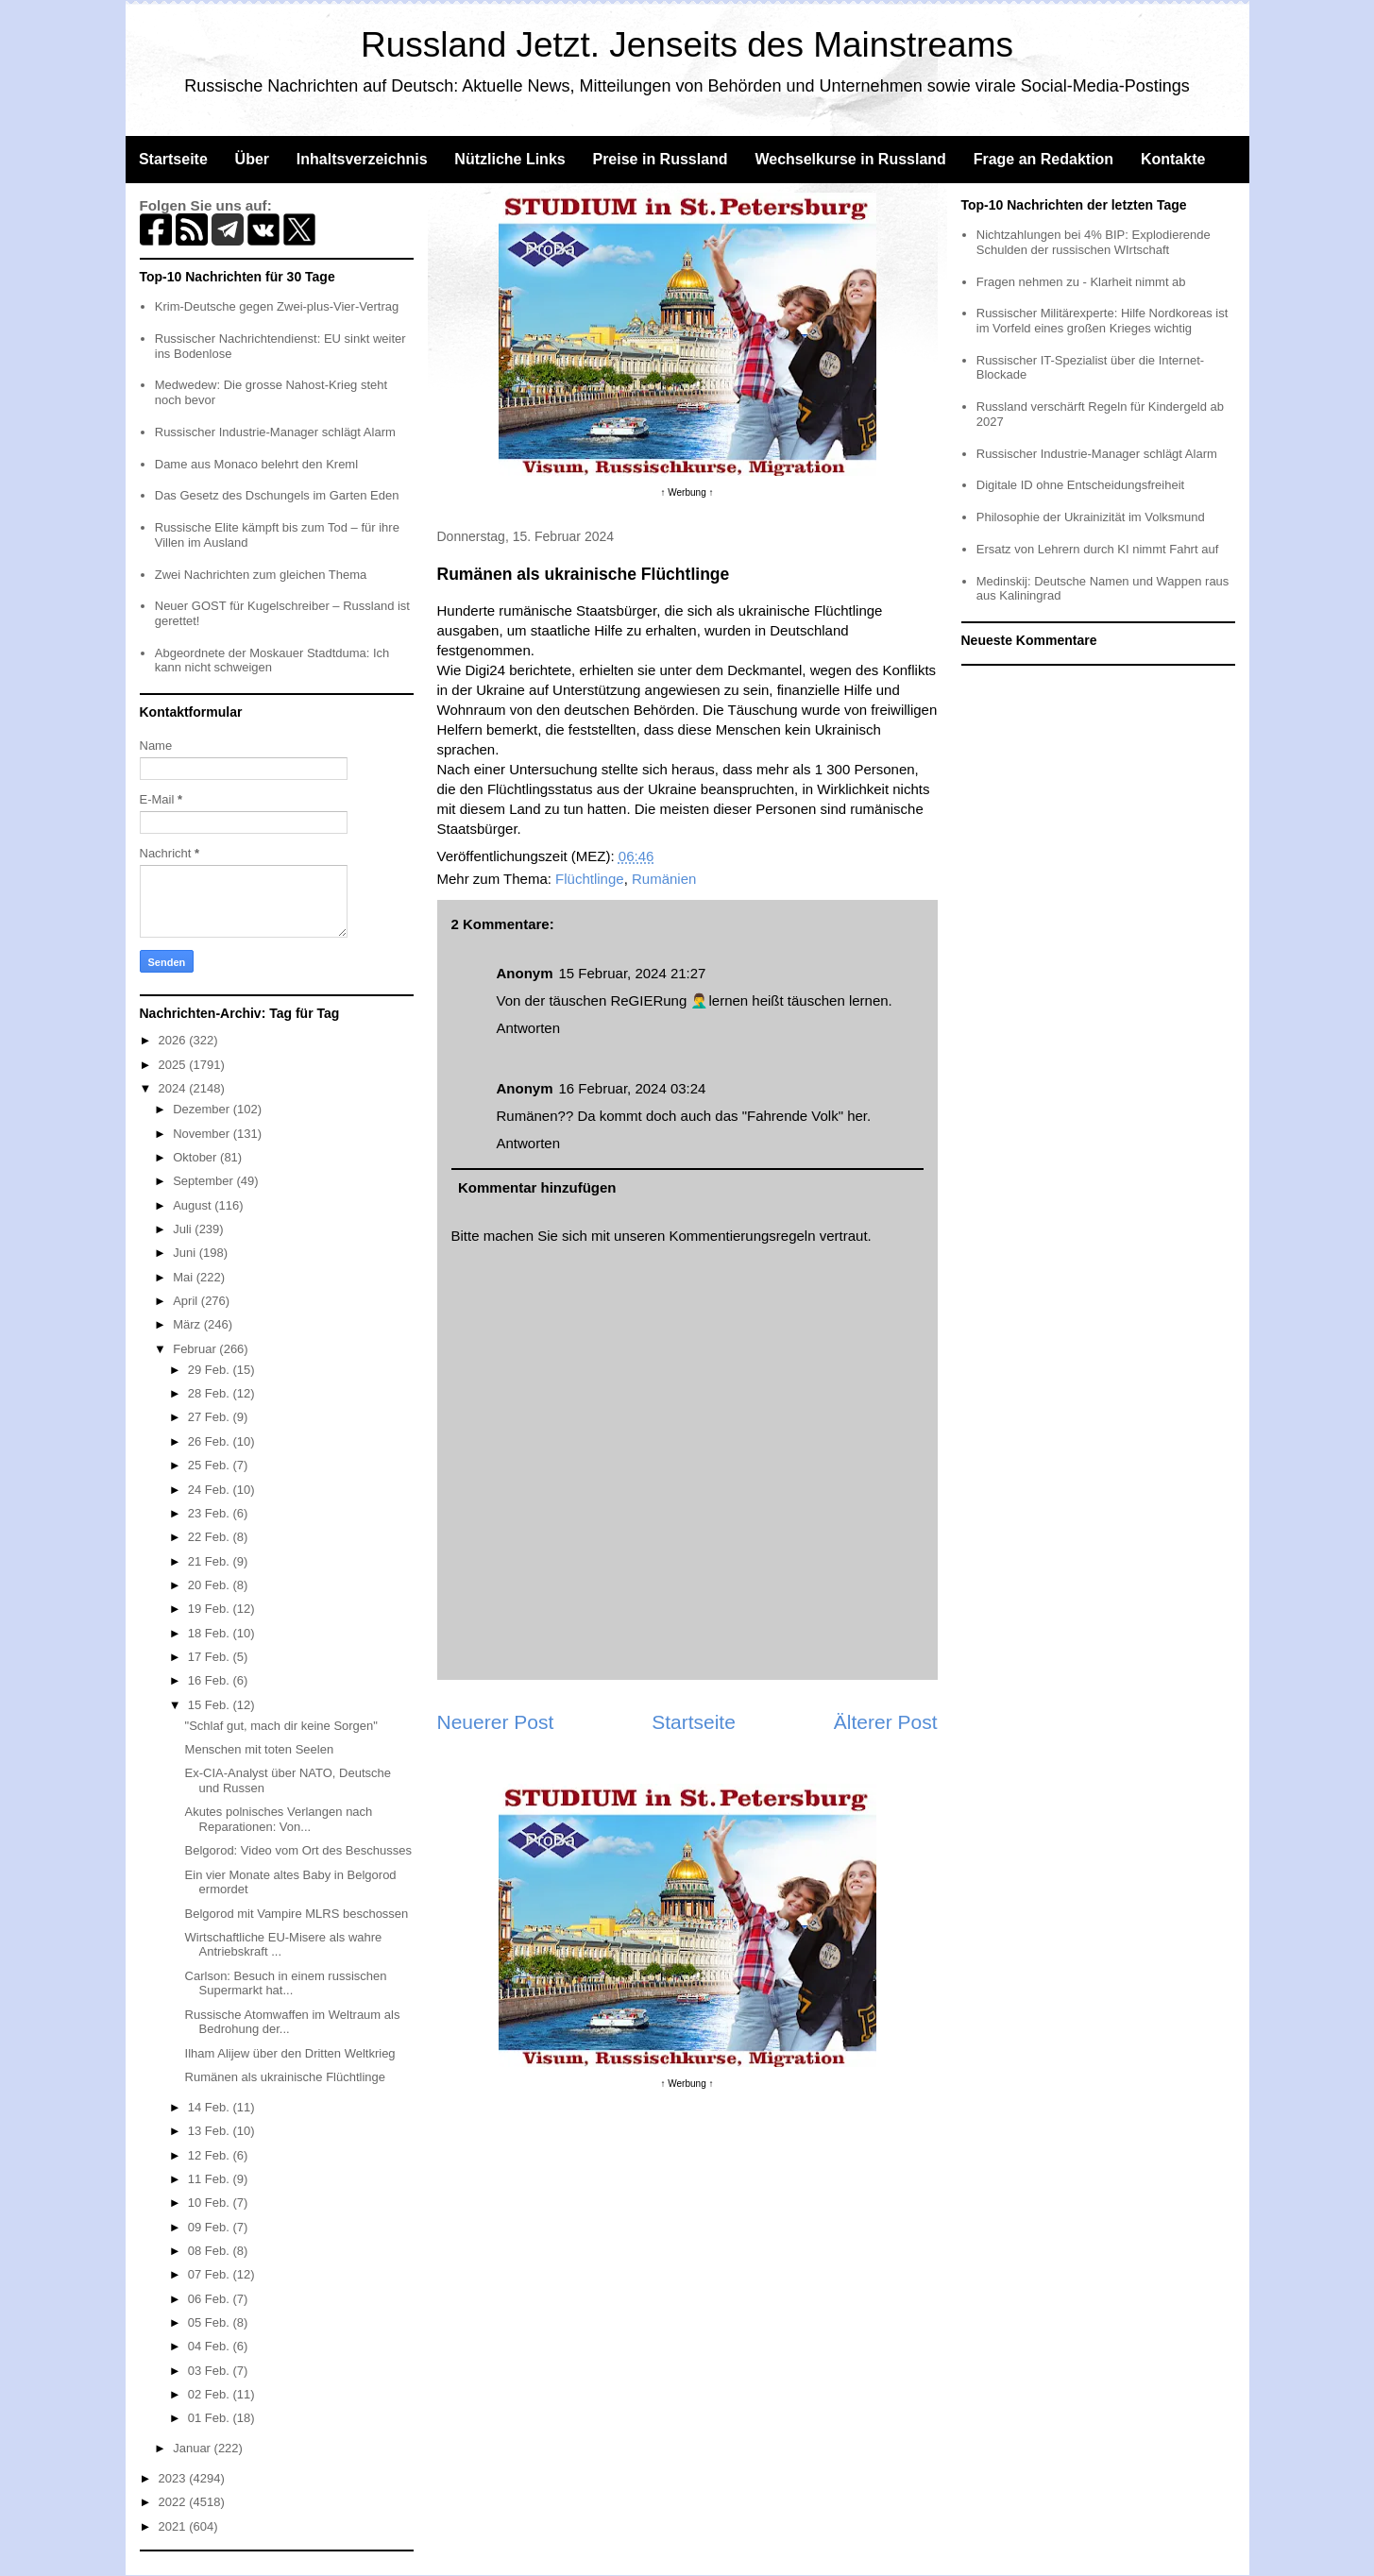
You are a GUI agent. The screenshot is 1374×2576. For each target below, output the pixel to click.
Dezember (203, 1109)
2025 (174, 1065)
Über (252, 159)
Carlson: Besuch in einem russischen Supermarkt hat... (286, 1983)
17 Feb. (210, 1657)
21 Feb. (210, 1561)
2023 (174, 2478)
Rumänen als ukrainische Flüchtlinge (285, 2077)
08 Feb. (210, 2251)
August (193, 1205)
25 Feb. (210, 1465)
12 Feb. (210, 2155)
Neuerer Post (495, 1722)
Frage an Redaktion (1043, 159)
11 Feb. (210, 2179)
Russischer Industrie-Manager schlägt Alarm (275, 432)
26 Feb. (210, 1441)
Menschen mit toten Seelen (259, 1749)
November (203, 1134)
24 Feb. (210, 1490)
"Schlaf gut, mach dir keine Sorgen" (281, 1726)
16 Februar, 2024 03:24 (632, 1088)
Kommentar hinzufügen (537, 1187)
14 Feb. (210, 2107)
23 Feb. (210, 1513)
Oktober (196, 1157)
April (187, 1301)
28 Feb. (210, 1393)
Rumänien (664, 879)
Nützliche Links (509, 159)
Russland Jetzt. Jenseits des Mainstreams (687, 44)
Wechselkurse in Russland (850, 159)
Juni (185, 1253)
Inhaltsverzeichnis (362, 159)
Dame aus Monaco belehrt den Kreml (256, 464)
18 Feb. (210, 1633)
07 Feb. (210, 2274)
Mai (184, 1277)
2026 (174, 1040)
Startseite (173, 159)
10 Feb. (210, 2202)
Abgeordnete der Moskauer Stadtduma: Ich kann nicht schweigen (272, 660)
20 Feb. (210, 1585)
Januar (193, 2448)
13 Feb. (210, 2131)
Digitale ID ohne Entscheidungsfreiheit (1080, 485)
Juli (184, 1229)
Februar (196, 1349)
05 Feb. (210, 2322)
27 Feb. (210, 1417)
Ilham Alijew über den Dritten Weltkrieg (290, 2053)
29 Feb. (210, 1370)
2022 (174, 2502)
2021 (174, 2526)
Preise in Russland (659, 159)
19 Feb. (210, 1609)
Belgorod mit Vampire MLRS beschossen (297, 1914)
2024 (174, 1088)
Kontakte (1173, 159)
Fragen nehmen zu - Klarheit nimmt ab (1081, 282)
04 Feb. (210, 2346)
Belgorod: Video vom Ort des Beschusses (298, 1850)
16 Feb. (210, 1680)
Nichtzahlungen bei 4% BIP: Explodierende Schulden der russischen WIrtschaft (1093, 242)
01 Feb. (210, 2418)
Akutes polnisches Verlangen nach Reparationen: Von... (279, 1819)
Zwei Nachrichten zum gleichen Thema (260, 575)
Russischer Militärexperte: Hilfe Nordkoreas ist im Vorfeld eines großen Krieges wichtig (1102, 320)
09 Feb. (210, 2227)
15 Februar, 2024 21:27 (632, 973)
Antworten (529, 1028)
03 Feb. (210, 2371)
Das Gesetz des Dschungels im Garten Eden (277, 495)
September (204, 1181)
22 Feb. (210, 1537)
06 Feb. (210, 2299)
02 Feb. (210, 2394)
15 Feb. (210, 1705)
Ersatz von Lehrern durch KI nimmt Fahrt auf (1097, 549)
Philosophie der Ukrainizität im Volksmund (1090, 517)
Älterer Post (886, 1722)
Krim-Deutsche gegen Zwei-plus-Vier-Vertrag (277, 306)
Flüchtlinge (589, 879)
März (188, 1324)
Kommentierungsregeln (742, 1236)
